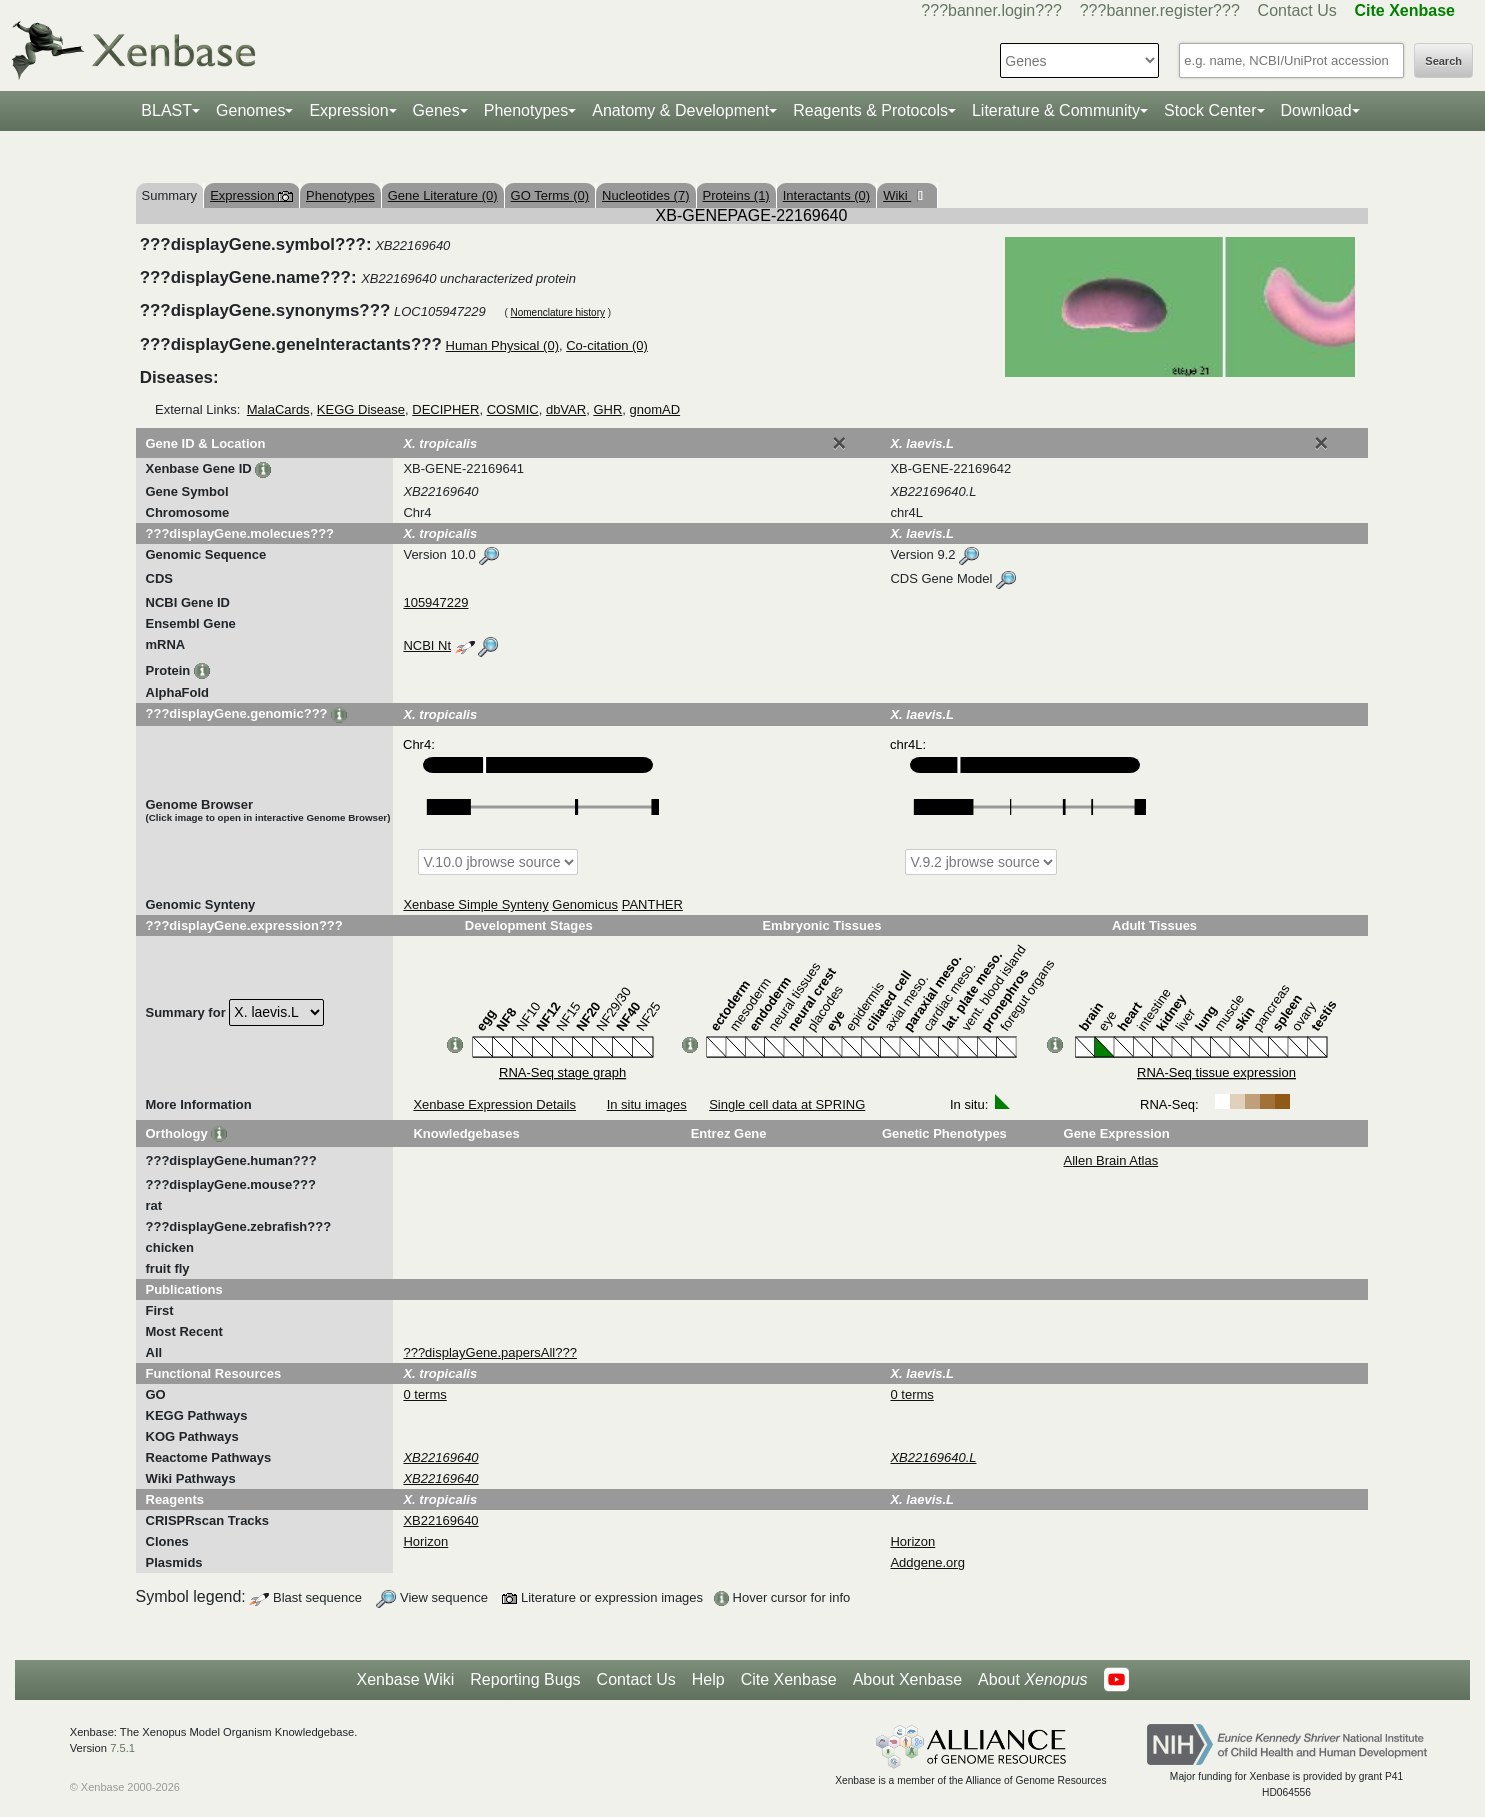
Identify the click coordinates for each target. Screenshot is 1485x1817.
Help (708, 1679)
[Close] (839, 443)
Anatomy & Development (680, 110)
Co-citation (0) (607, 345)
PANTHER (652, 904)
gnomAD (655, 409)
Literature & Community (1056, 110)
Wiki (897, 195)
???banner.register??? (1160, 10)
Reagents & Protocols (870, 110)
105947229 (435, 602)
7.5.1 (122, 1748)
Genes (436, 110)
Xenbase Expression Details (494, 1104)
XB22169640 (440, 1520)
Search (1443, 61)
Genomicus (585, 904)
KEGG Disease (361, 409)
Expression (348, 110)
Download (1316, 110)
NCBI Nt (427, 645)
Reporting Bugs (525, 1679)
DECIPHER (445, 409)
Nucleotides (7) (645, 195)
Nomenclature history (557, 312)
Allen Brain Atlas (1111, 1160)
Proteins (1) (736, 195)
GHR (607, 409)
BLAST (166, 110)
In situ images (647, 1104)
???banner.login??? (991, 10)
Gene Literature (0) (443, 195)
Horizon (425, 1541)
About (1032, 1680)
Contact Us (1297, 10)
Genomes (250, 110)
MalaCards (278, 409)
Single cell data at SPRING (787, 1104)
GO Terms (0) (550, 195)
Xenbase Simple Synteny (475, 904)
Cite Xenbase (789, 1679)
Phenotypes (526, 110)
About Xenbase (907, 1679)
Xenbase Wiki (405, 1679)
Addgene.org (927, 1562)
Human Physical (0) (502, 345)
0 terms (424, 1394)
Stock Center (1210, 110)
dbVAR (566, 409)
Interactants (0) (826, 195)
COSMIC (513, 409)
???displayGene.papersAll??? (489, 1352)
